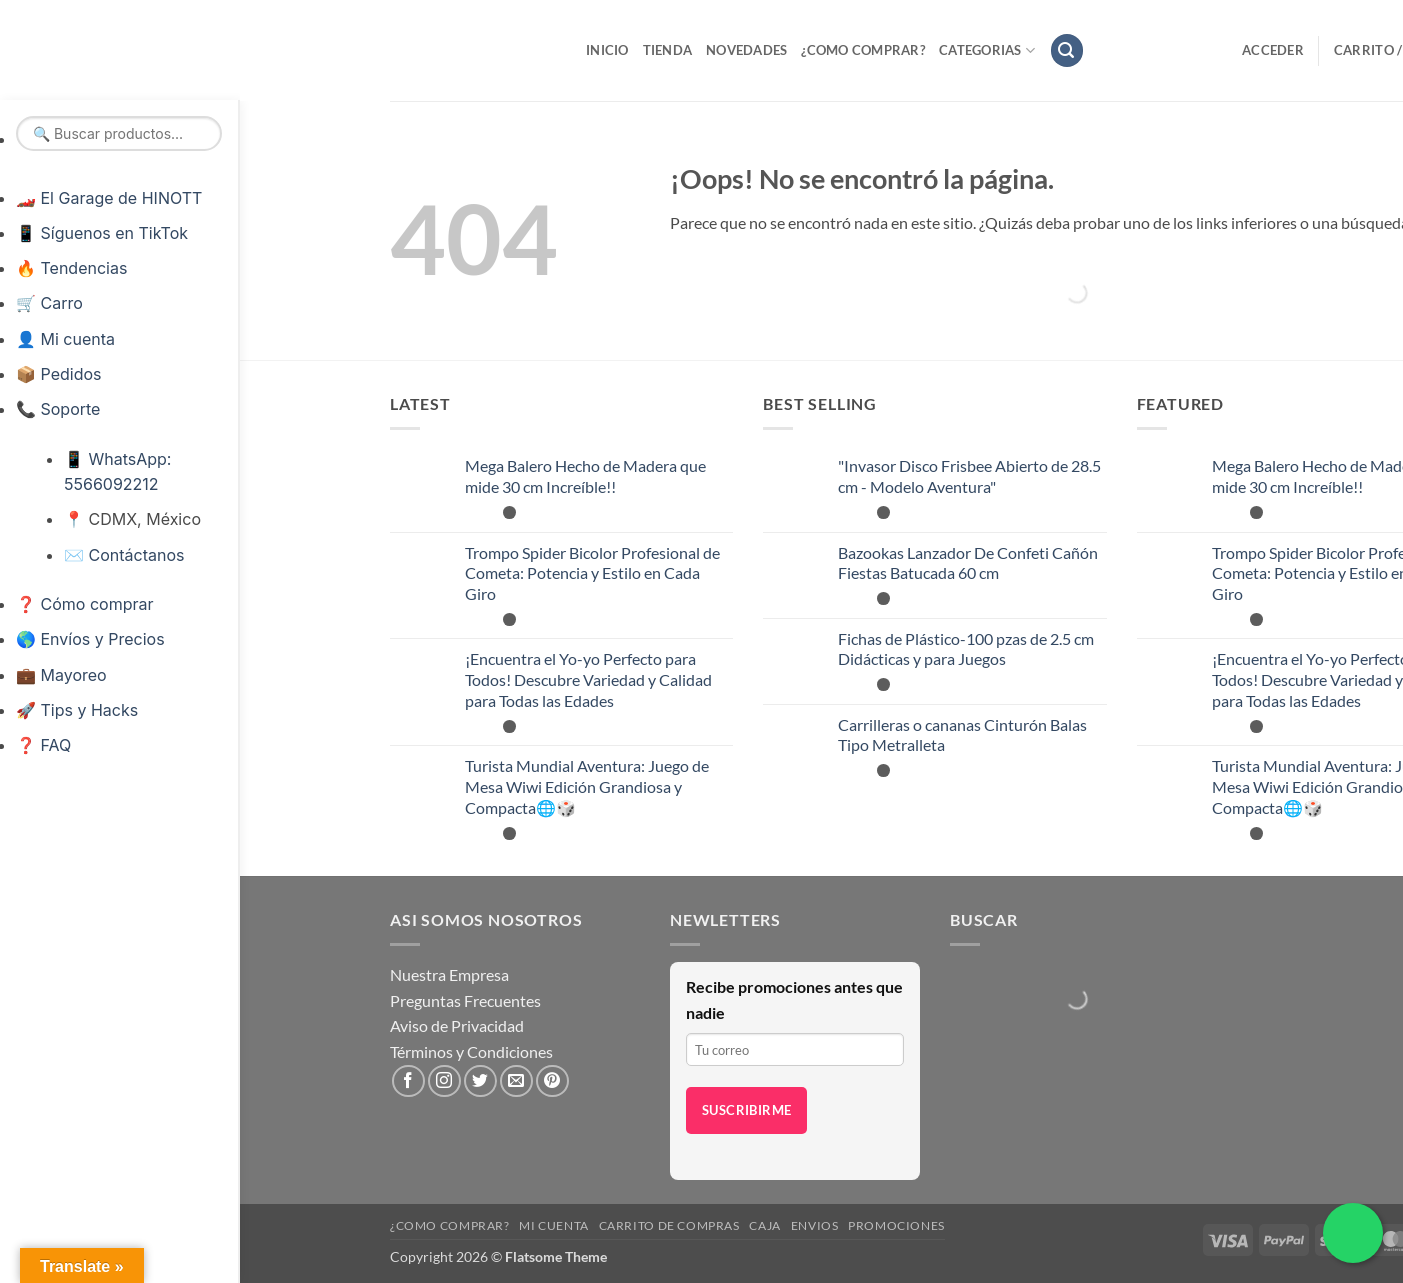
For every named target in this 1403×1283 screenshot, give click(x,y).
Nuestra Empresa (449, 974)
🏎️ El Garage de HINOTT (109, 198)
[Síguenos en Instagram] (444, 1081)
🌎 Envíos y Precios (90, 639)
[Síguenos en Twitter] (480, 1081)
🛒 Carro (49, 303)
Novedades (746, 50)
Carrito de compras (669, 1225)
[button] (1067, 50)
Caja (764, 1225)
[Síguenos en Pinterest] (552, 1081)
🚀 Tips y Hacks (77, 710)
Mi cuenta (554, 1225)
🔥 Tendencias (71, 268)
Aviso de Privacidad (457, 1025)
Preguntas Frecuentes (465, 1000)
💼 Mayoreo (61, 675)
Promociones (896, 1225)
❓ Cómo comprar (84, 604)
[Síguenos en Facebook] (408, 1081)
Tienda (668, 50)
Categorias (987, 50)
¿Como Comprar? (863, 50)
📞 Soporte (58, 409)
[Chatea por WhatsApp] (1353, 1233)
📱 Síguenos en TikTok (102, 233)
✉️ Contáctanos (124, 555)
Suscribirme (746, 1110)
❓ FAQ (43, 745)
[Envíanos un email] (516, 1081)
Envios (815, 1225)
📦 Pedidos (58, 374)
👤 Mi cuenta (65, 339)
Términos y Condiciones (471, 1051)
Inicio (607, 50)
